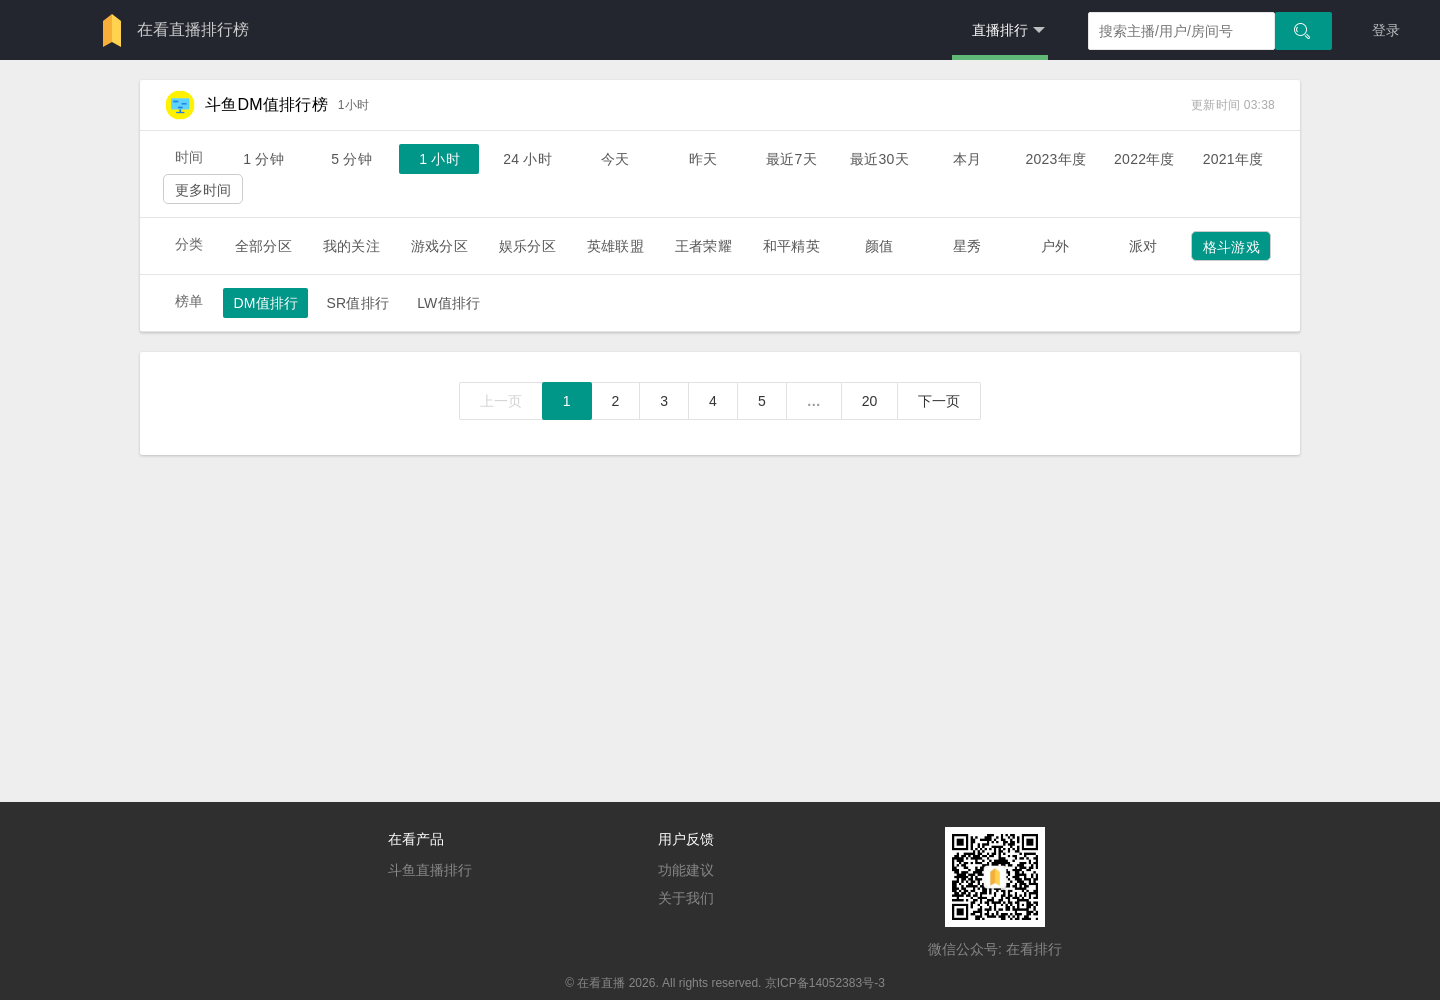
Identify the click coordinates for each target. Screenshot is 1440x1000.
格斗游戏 (1231, 247)
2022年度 (1144, 159)
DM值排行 (265, 303)
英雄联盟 (615, 246)
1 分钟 (263, 159)
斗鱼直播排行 (430, 870)
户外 (1055, 246)
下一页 (939, 401)
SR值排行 (357, 303)
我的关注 (351, 246)
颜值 (879, 246)
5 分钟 (351, 159)
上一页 (501, 401)
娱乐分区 (527, 246)
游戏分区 (439, 246)
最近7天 (791, 159)
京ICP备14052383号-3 (825, 983)
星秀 (967, 246)
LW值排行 (448, 303)
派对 (1143, 246)
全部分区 (263, 246)
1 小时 (439, 159)
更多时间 (203, 190)
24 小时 (527, 159)
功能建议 (686, 870)
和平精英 (791, 246)
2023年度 (1055, 159)
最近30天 (879, 159)
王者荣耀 (703, 246)
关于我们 (686, 898)
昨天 (703, 159)
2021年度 (1233, 159)
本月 (967, 159)
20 (870, 401)
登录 (1386, 30)
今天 (615, 159)
